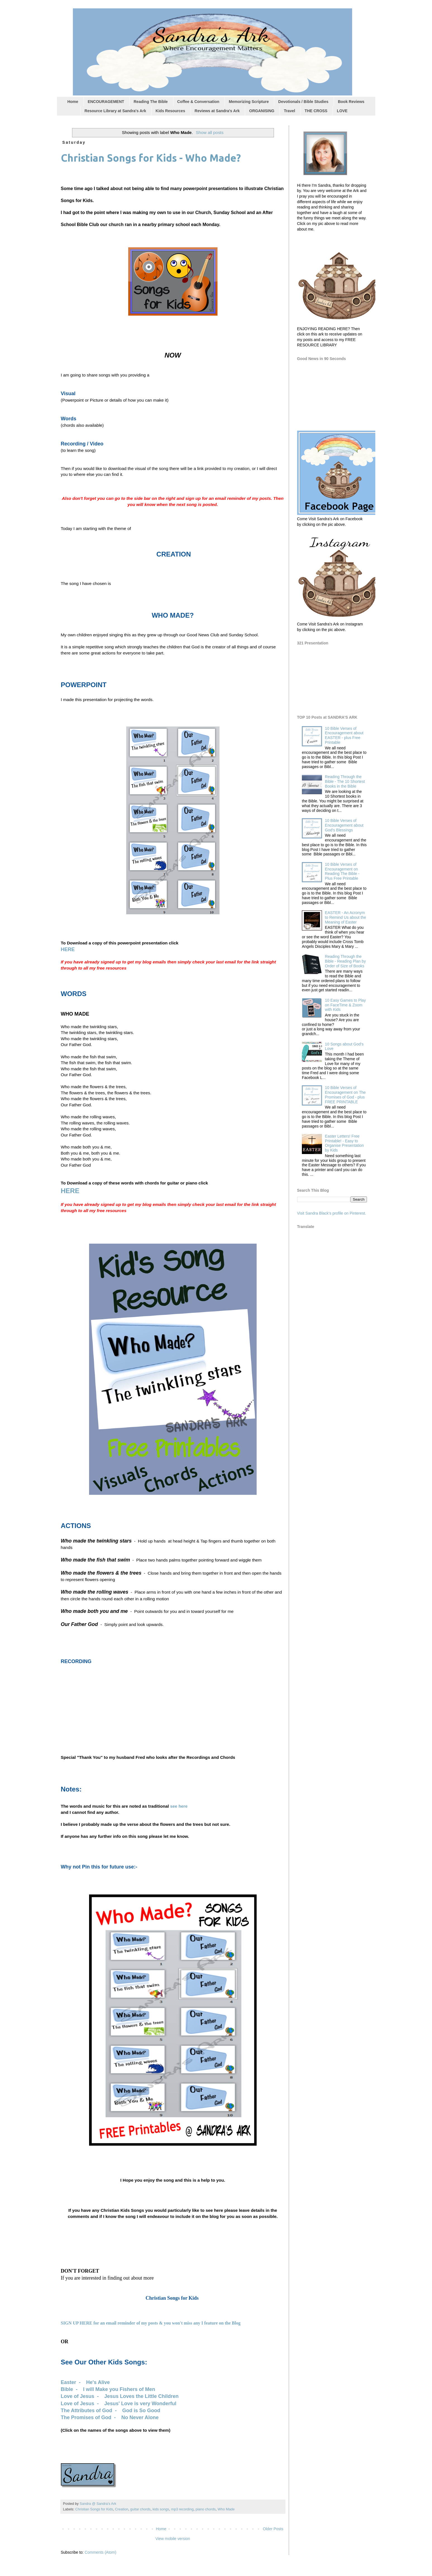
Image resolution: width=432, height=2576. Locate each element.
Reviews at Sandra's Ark (217, 111)
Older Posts (273, 2529)
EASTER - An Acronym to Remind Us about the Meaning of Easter (345, 917)
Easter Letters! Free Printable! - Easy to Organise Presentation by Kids (344, 1143)
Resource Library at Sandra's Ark (115, 111)
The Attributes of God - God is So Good (111, 2410)
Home (72, 101)
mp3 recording (182, 2509)
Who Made (226, 2509)
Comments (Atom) (100, 2552)
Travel (289, 111)
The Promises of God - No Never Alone (110, 2417)
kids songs (160, 2509)
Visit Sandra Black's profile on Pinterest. (331, 1213)
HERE (68, 949)
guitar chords (140, 2509)
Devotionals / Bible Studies (303, 101)
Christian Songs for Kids (94, 2509)
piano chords (205, 2509)
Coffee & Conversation (198, 101)
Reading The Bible (150, 101)
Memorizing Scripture (249, 101)
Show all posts (209, 132)
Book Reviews (351, 101)
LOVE (342, 111)
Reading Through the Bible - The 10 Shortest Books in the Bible (345, 781)
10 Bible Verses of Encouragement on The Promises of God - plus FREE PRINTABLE (345, 1094)
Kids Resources (170, 111)
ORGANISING (261, 111)
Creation (121, 2509)
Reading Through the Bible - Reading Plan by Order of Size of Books (345, 961)
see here (178, 1806)
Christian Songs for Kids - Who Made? (151, 158)
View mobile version (172, 2538)
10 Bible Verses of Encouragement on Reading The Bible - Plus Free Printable (342, 871)
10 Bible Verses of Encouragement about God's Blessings (344, 825)
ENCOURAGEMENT (106, 101)
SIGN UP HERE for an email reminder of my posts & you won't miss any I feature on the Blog (151, 2323)
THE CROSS (316, 111)
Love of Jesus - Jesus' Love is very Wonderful (118, 2403)
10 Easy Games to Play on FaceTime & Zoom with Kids (345, 1005)
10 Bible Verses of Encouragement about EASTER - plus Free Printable (344, 735)
